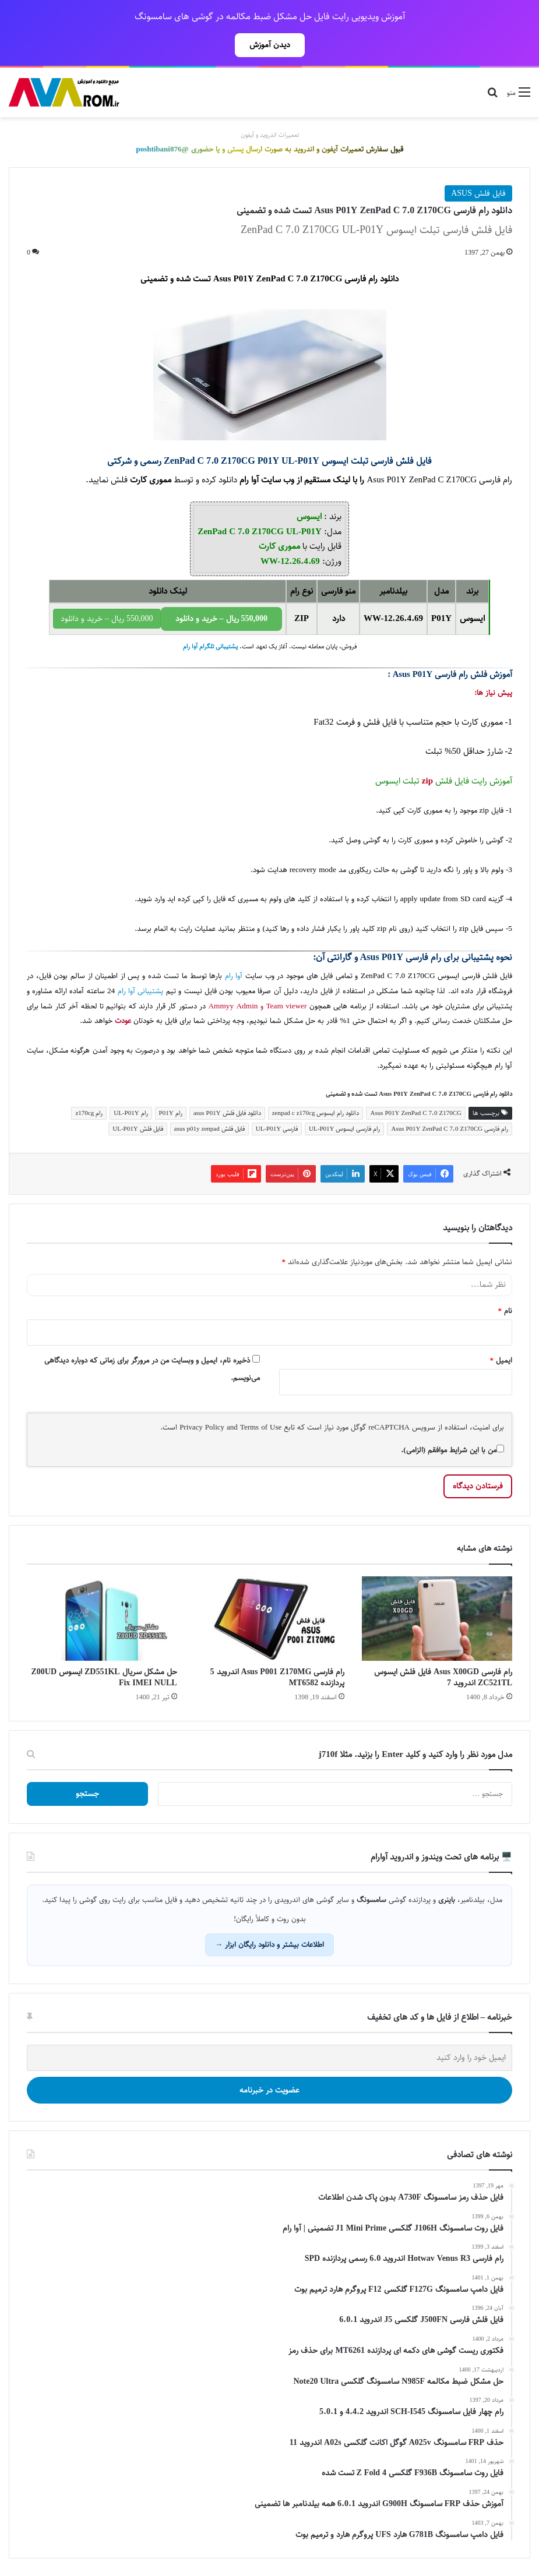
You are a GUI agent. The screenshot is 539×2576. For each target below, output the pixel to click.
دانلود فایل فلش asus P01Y (227, 1113)
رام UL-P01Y (130, 1113)
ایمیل (501, 1360)
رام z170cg (89, 1113)
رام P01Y (170, 1113)
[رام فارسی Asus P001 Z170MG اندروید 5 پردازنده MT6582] (270, 1618)
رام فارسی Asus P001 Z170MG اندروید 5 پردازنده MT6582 (277, 1677)
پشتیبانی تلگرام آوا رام (210, 646)
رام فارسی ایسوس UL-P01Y (344, 1129)
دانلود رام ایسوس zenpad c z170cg (316, 1113)
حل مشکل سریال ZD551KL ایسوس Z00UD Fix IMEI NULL (104, 1677)
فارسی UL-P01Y (277, 1129)
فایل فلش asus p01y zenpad (209, 1129)
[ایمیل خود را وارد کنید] (269, 2058)
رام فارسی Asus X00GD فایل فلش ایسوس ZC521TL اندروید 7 (443, 1677)
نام (505, 1311)
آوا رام (249, 479)
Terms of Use (260, 1427)
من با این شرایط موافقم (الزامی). (452, 1450)
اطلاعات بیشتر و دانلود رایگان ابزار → (269, 1944)
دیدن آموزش (269, 44)
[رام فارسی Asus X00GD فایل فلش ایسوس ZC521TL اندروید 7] (437, 1618)
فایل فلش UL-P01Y (137, 1129)
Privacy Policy (201, 1427)
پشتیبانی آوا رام (141, 991)
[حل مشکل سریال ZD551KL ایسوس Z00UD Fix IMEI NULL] (102, 1618)
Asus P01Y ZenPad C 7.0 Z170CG (416, 1113)
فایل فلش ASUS (478, 193)
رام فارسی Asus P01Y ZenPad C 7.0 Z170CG (449, 1129)
